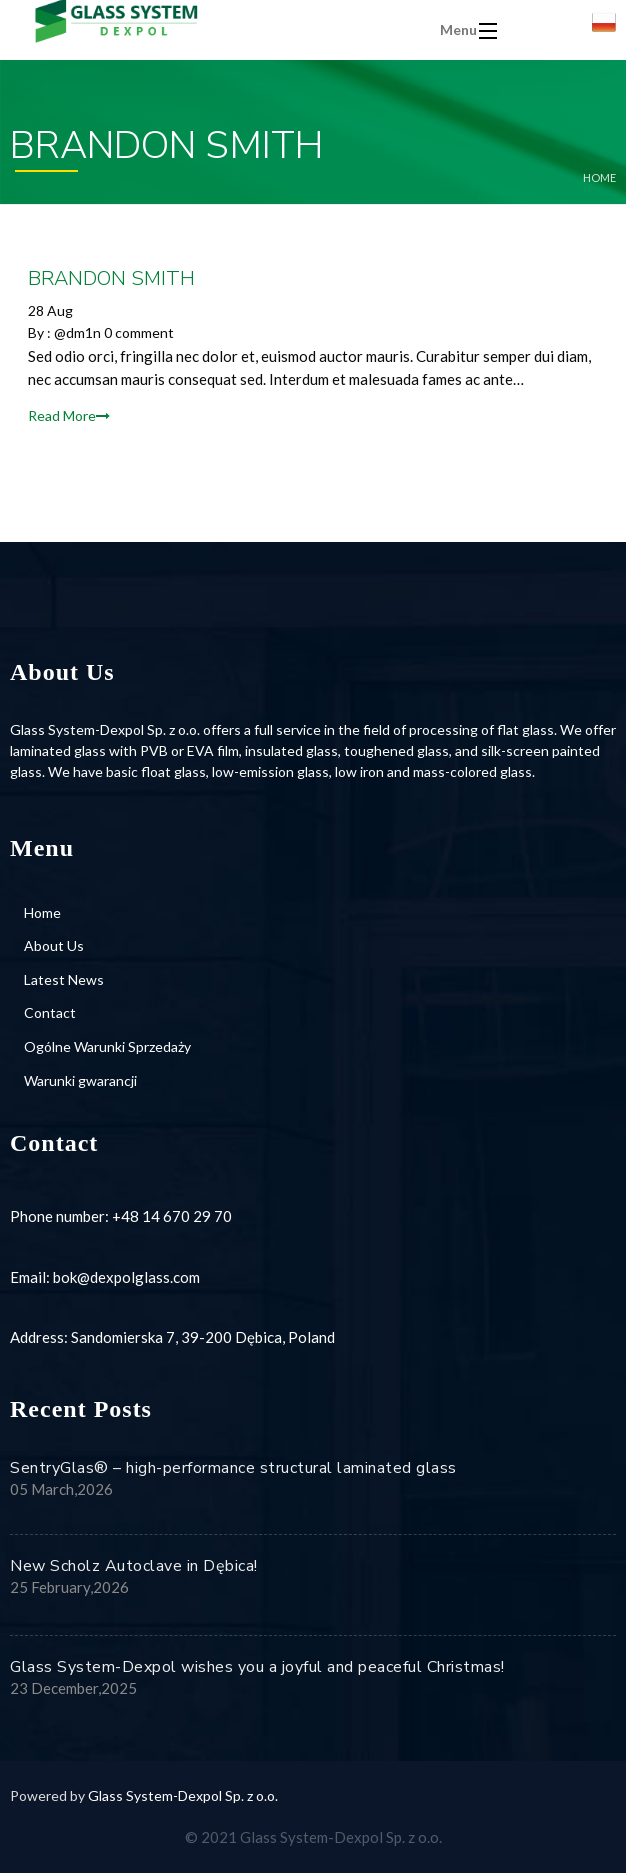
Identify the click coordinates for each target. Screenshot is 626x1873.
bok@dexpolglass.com (126, 1277)
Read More (69, 415)
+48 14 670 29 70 (172, 1216)
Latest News (64, 979)
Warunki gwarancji (80, 1080)
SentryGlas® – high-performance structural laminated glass (233, 1468)
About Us (54, 945)
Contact (50, 1012)
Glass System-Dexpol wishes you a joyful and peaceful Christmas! (257, 1667)
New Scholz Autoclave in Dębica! (134, 1566)
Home (599, 177)
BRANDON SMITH (111, 278)
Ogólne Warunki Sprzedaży (107, 1046)
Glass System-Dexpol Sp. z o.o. (183, 1795)
